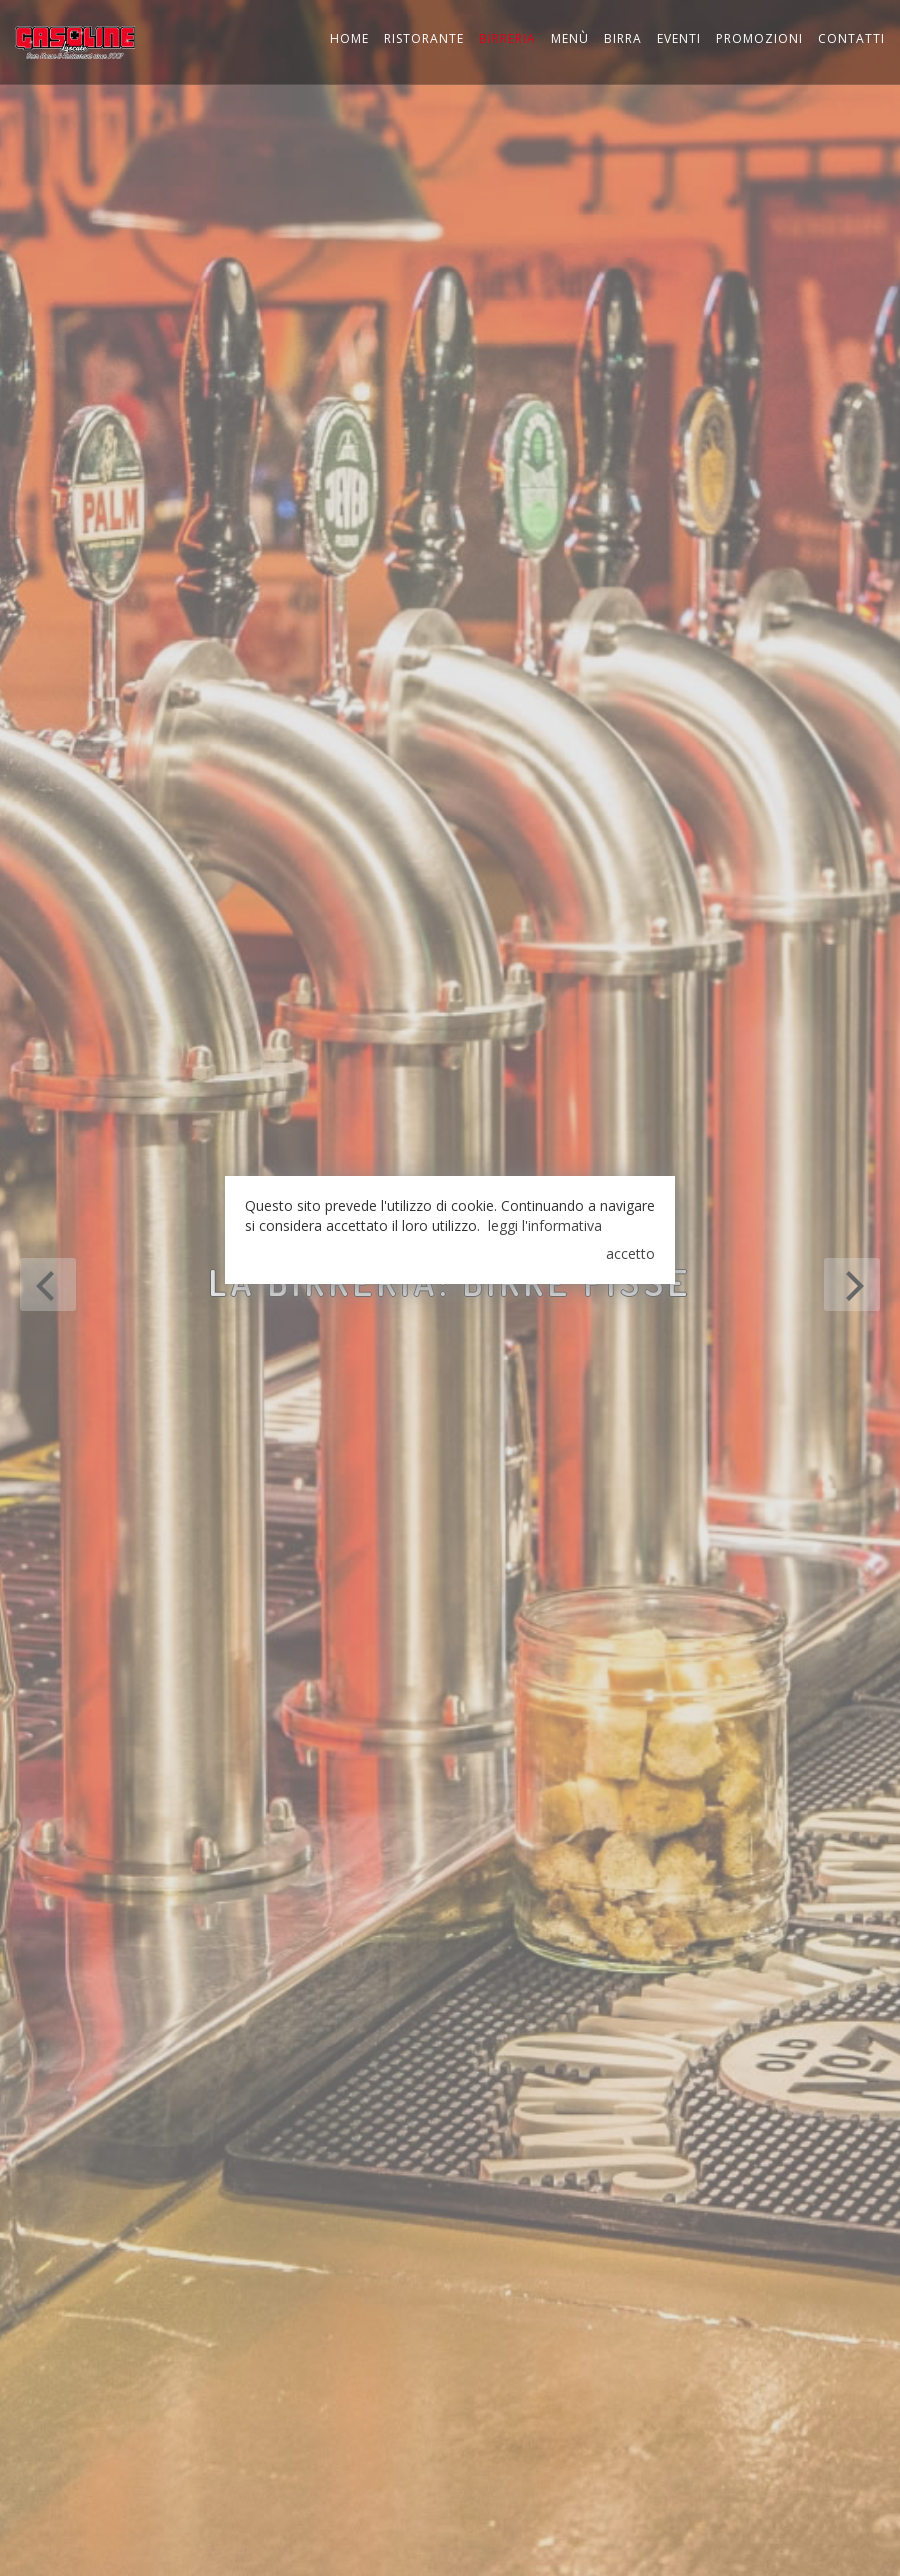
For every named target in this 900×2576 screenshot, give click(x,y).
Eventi (679, 38)
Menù (570, 38)
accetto (630, 1253)
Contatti (851, 38)
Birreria (507, 38)
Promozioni (759, 38)
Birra (623, 38)
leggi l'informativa (545, 1225)
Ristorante (424, 38)
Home (349, 38)
